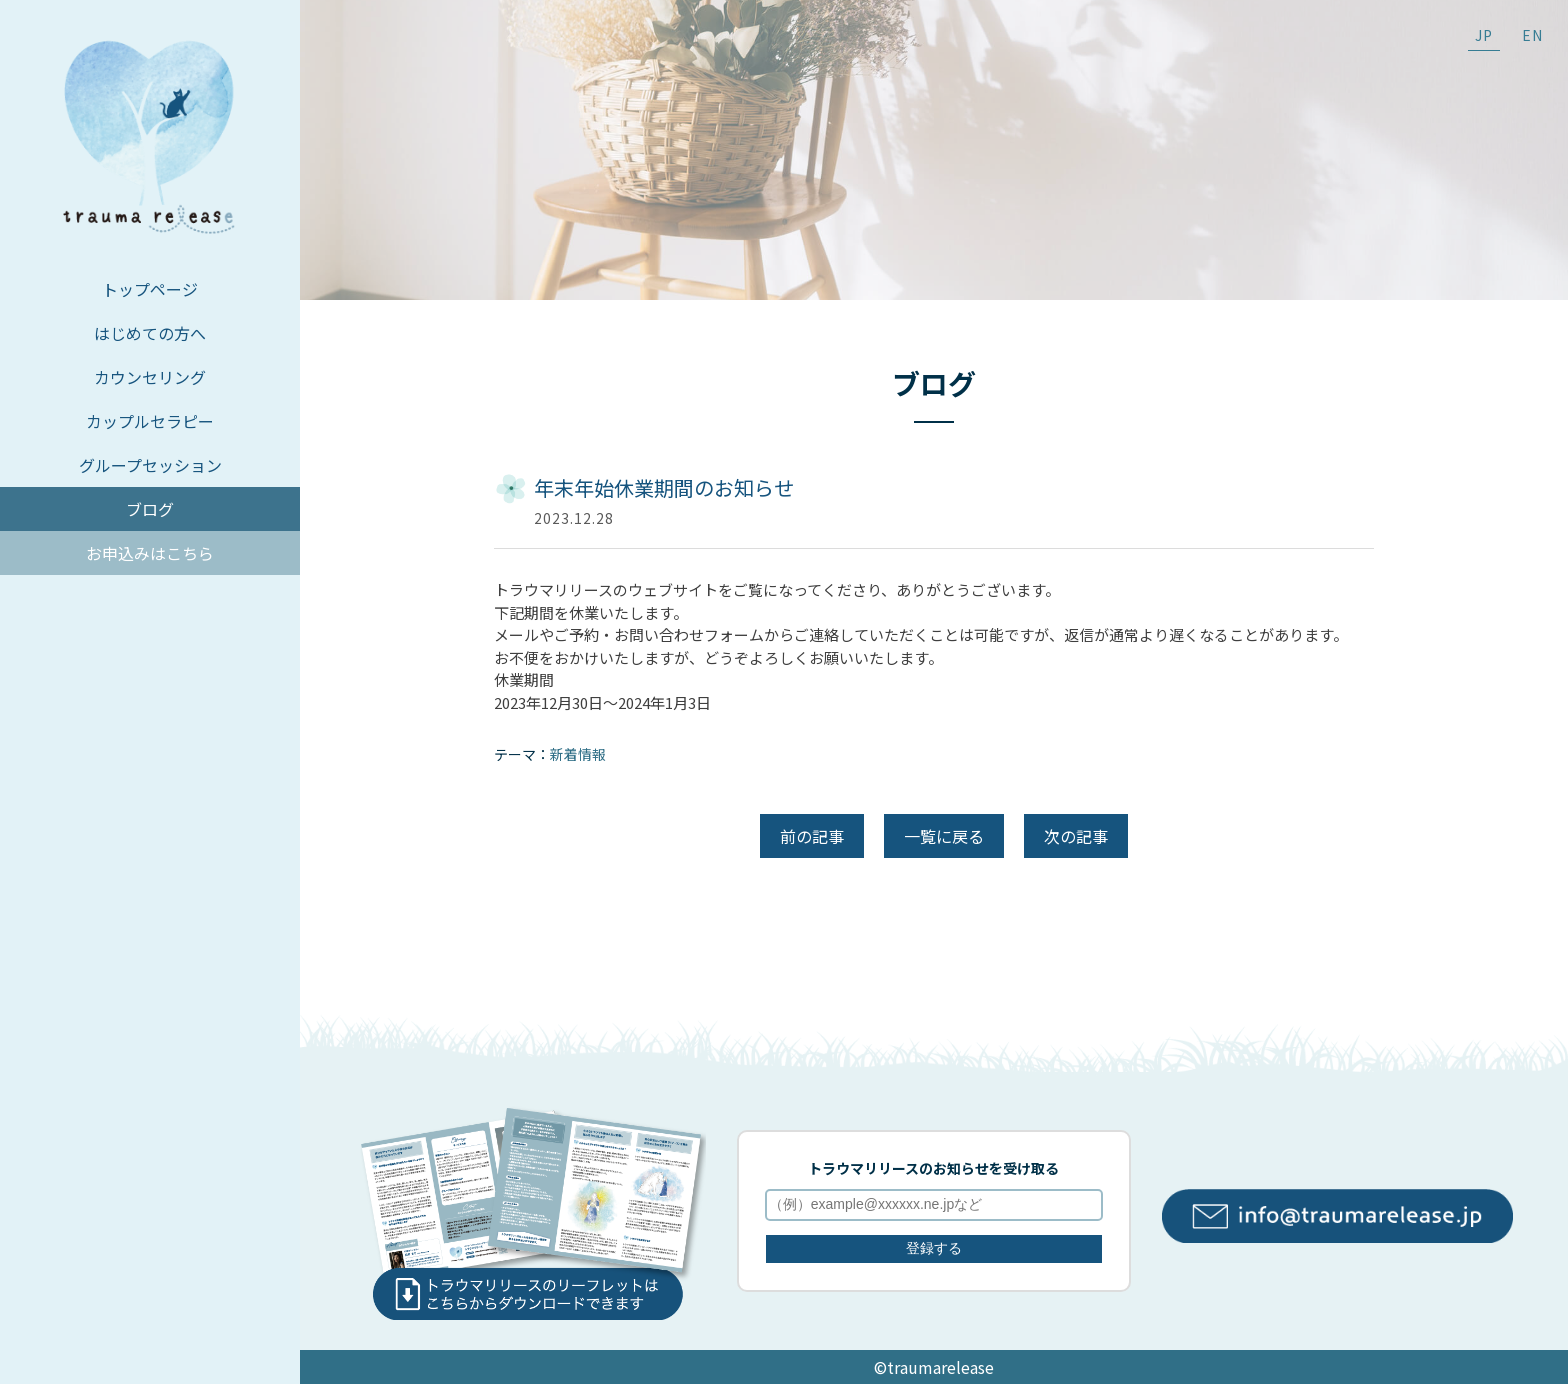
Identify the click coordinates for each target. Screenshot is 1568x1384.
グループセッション (150, 465)
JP (1484, 35)
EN (1532, 35)
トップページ (150, 289)
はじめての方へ (150, 333)
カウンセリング (150, 377)
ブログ (150, 509)
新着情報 (578, 754)
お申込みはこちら (150, 553)
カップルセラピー (150, 421)
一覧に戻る (944, 836)
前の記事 (812, 836)
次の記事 (1076, 836)
